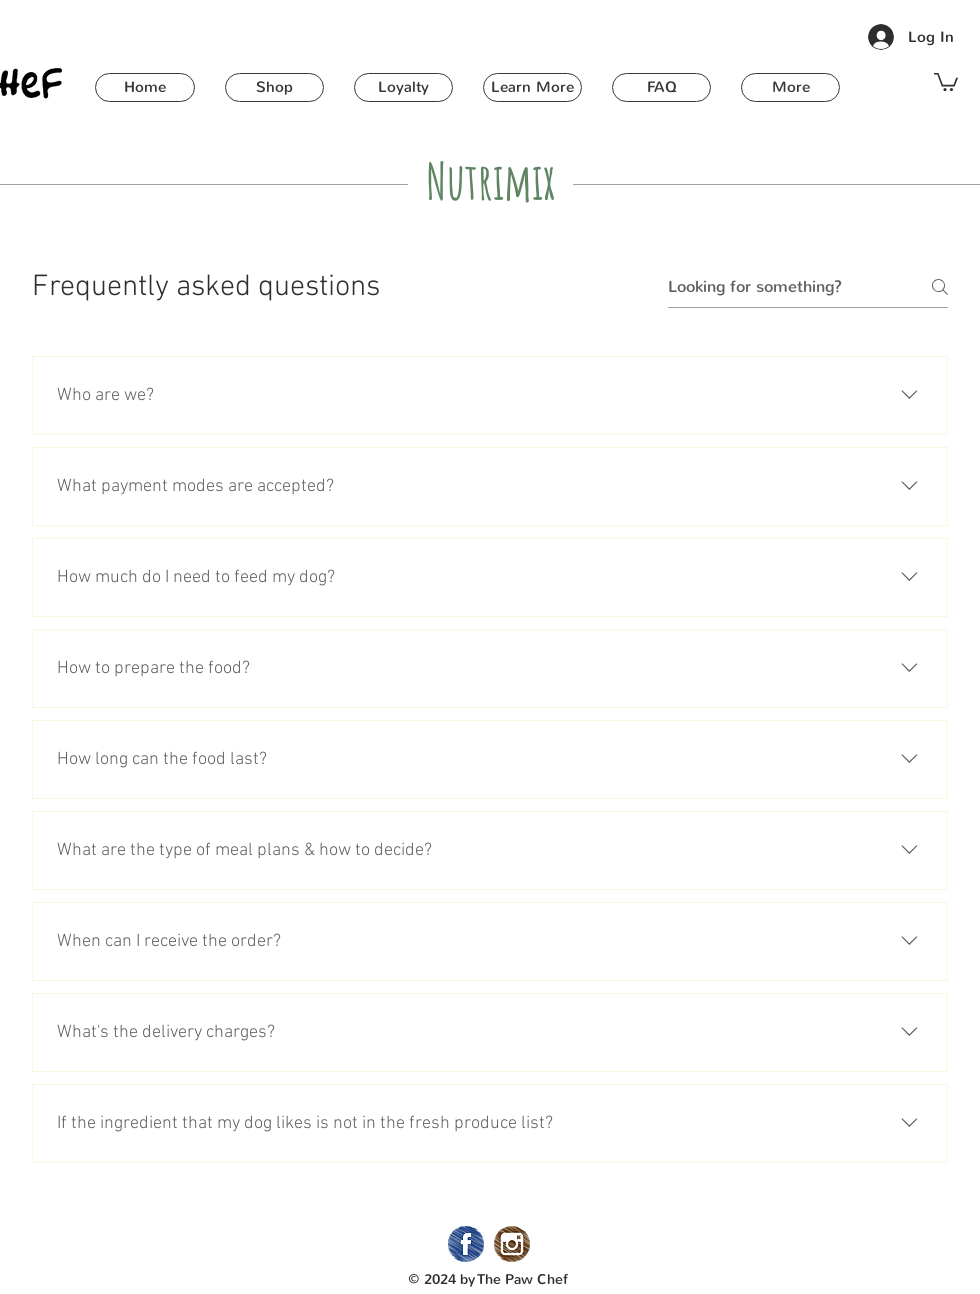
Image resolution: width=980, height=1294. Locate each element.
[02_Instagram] (512, 1244)
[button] (274, 87)
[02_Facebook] (466, 1244)
